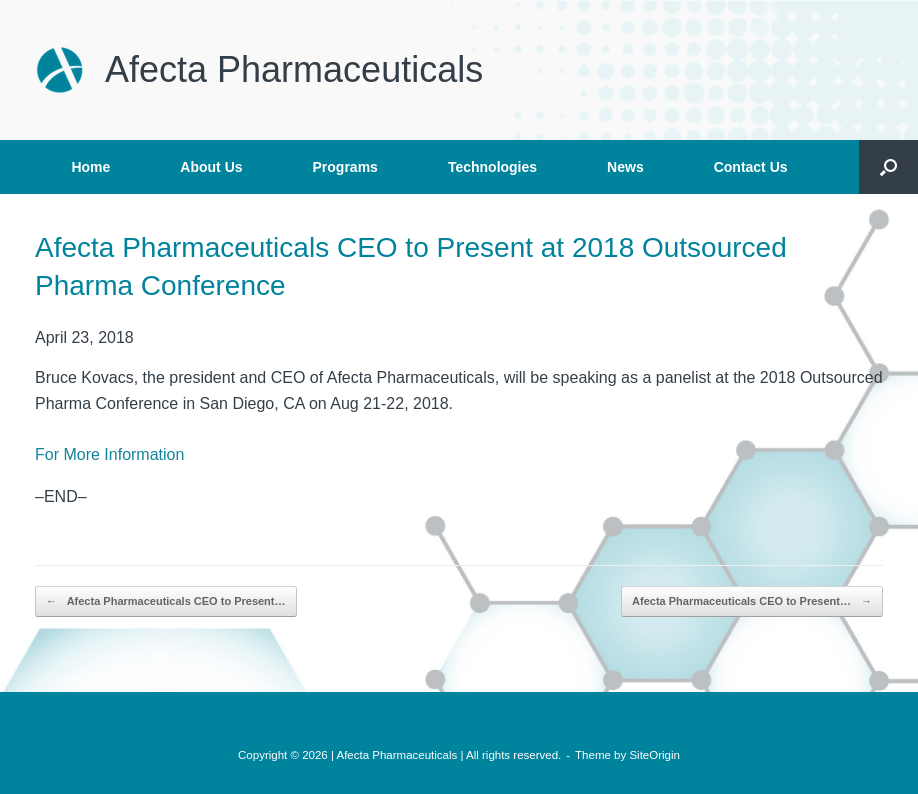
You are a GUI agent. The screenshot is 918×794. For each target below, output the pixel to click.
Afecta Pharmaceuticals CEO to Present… (166, 601)
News (625, 167)
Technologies (492, 167)
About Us (211, 167)
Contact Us (751, 167)
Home (90, 167)
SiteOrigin (654, 755)
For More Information (109, 454)
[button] (888, 167)
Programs (345, 167)
